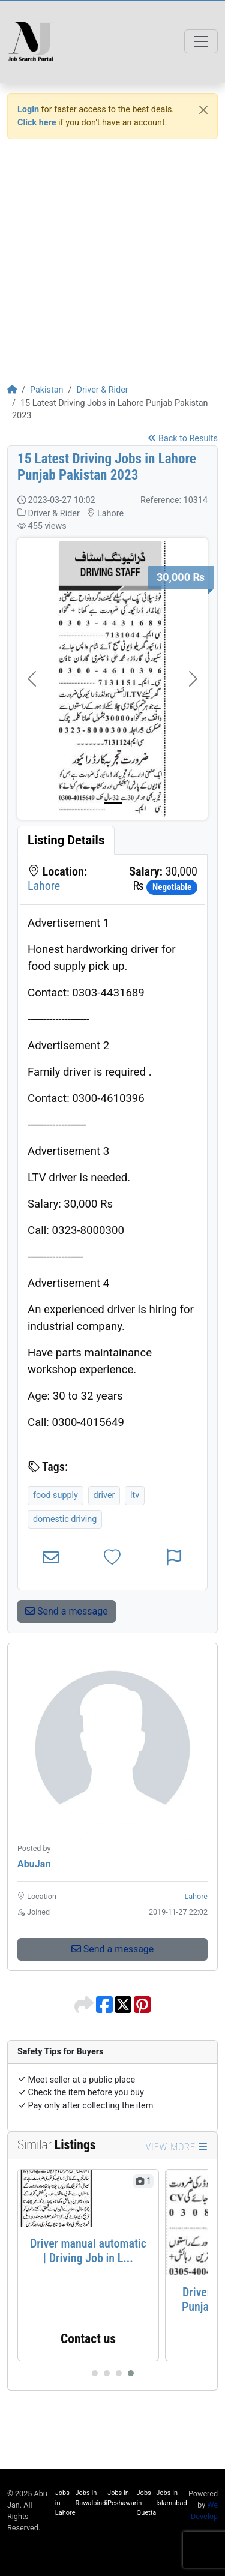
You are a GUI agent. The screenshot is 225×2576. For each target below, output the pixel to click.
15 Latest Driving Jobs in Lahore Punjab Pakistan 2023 (106, 467)
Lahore (44, 886)
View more (177, 2147)
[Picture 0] (113, 803)
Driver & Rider (102, 390)
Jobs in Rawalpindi (92, 2498)
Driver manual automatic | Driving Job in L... (88, 2250)
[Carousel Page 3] (119, 2373)
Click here (36, 123)
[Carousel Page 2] (107, 2373)
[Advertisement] (112, 261)
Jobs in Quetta (147, 2503)
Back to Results (183, 438)
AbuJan (33, 1864)
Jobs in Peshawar (121, 2498)
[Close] (203, 110)
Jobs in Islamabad (171, 2498)
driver (104, 1495)
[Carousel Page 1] (95, 2373)
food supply (55, 1495)
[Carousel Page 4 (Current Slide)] (131, 2373)
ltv (134, 1495)
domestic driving (65, 1519)
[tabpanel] (112, 1222)
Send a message (66, 1611)
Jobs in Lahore (65, 2503)
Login (28, 109)
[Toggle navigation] (201, 41)
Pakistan (47, 390)
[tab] (66, 840)
